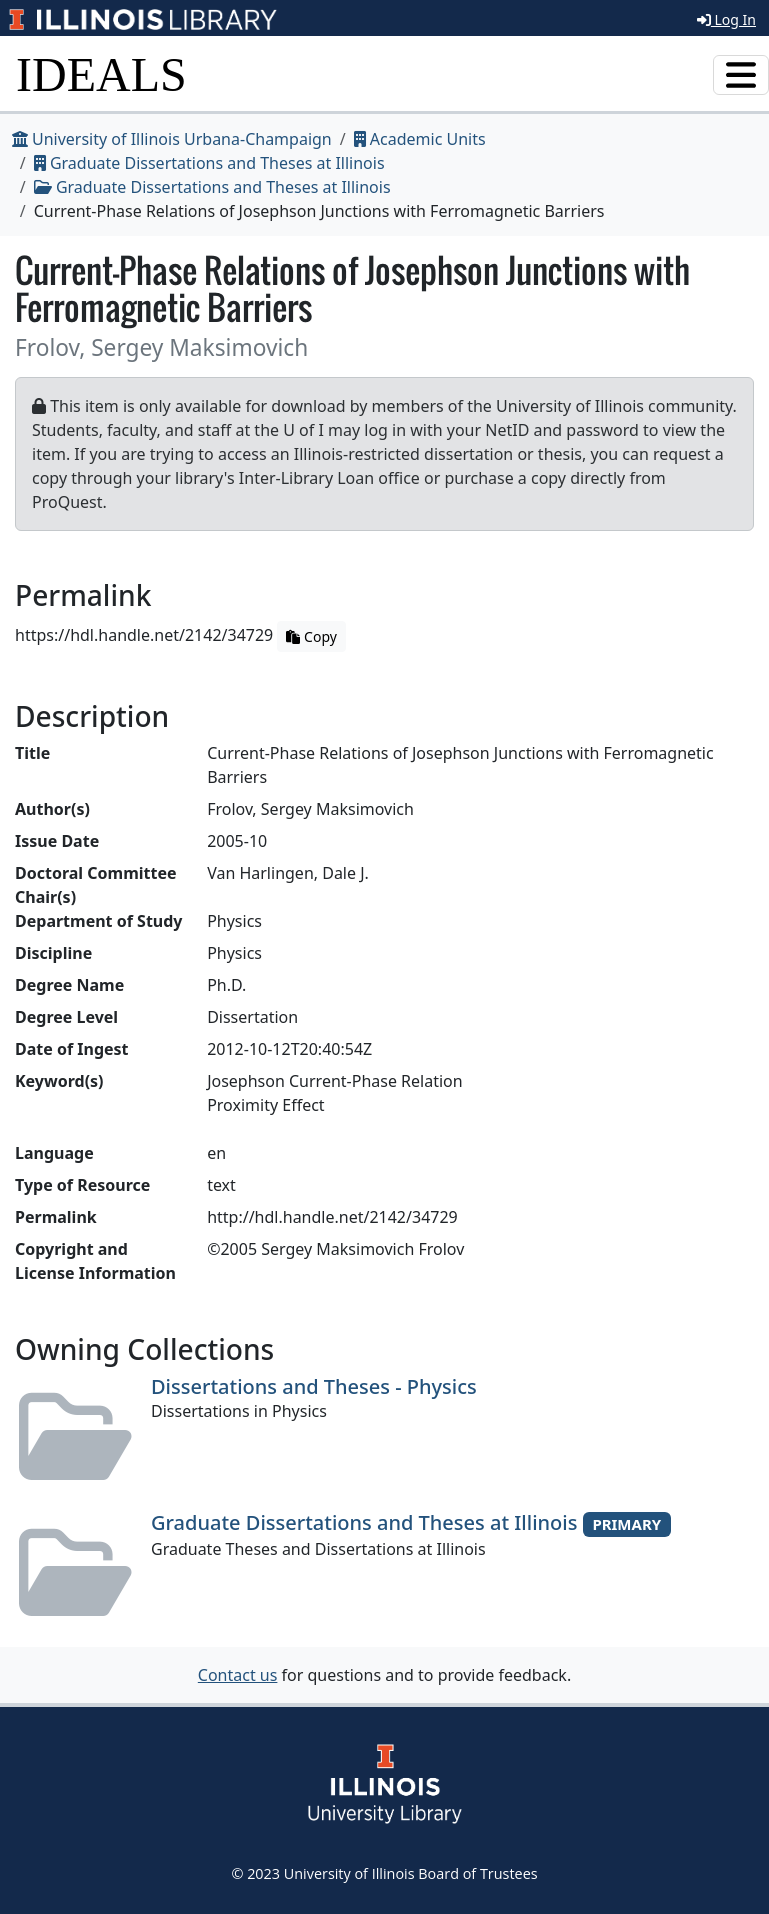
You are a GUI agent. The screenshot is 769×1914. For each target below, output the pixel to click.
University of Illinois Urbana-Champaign (172, 139)
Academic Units (420, 139)
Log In (726, 19)
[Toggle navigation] (741, 75)
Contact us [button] (238, 1675)
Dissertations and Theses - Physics (314, 1386)
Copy (311, 636)
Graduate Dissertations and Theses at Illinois (209, 163)
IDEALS (101, 74)
